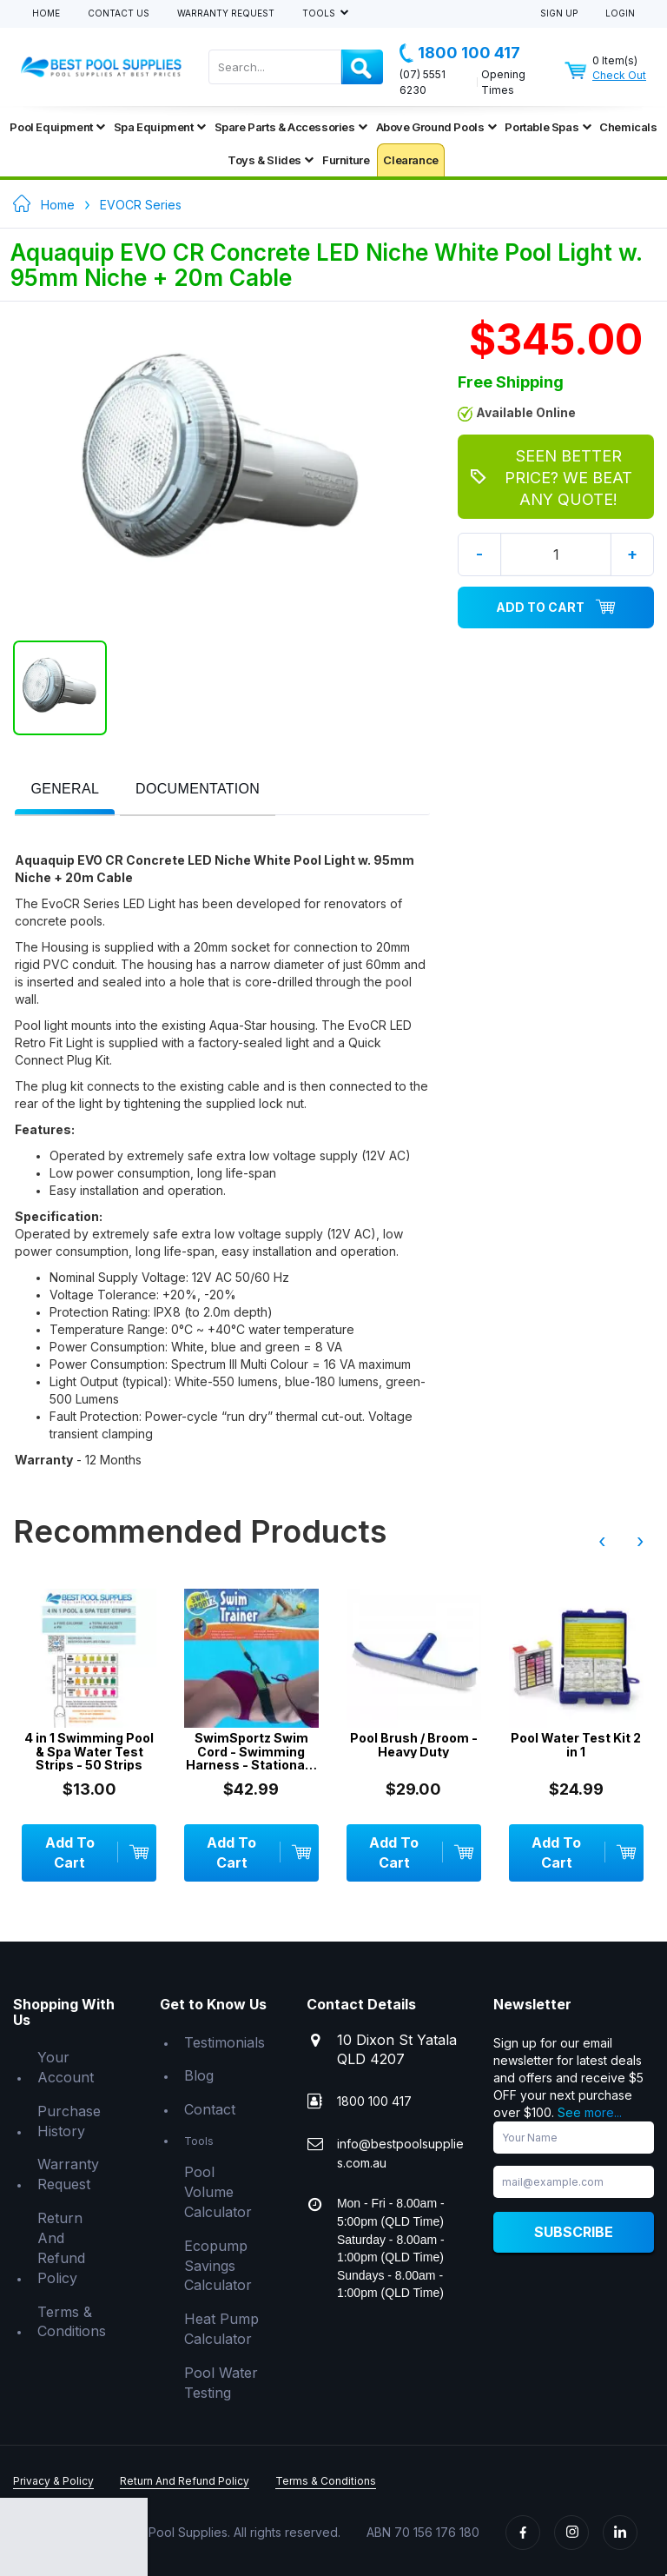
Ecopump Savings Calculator (218, 2265)
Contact (209, 2109)
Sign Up (559, 13)
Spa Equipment (160, 127)
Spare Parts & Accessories (291, 127)
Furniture (345, 160)
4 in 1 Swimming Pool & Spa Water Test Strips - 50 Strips (89, 1751)
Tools (320, 13)
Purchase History (69, 2121)
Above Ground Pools (436, 127)
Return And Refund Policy (61, 2248)
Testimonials (224, 2042)
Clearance (410, 160)
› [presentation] (640, 1541)
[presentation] (65, 789)
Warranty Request (225, 13)
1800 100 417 (460, 53)
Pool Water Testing (221, 2382)
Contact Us (118, 13)
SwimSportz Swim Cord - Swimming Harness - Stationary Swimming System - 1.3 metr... (251, 1751)
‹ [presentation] (601, 1541)
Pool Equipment (57, 127)
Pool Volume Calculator (218, 2192)
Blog (199, 2075)
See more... (590, 2112)
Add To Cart (556, 607)
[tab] (65, 790)
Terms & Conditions (71, 2321)
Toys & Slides (271, 160)
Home (46, 13)
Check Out (619, 75)
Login (620, 13)
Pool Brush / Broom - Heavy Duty (414, 1744)
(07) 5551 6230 (423, 82)
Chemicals (628, 127)
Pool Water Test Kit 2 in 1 (576, 1744)
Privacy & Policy (53, 2480)
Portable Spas (548, 127)
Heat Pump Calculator (221, 2328)
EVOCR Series (141, 204)
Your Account (65, 2067)
